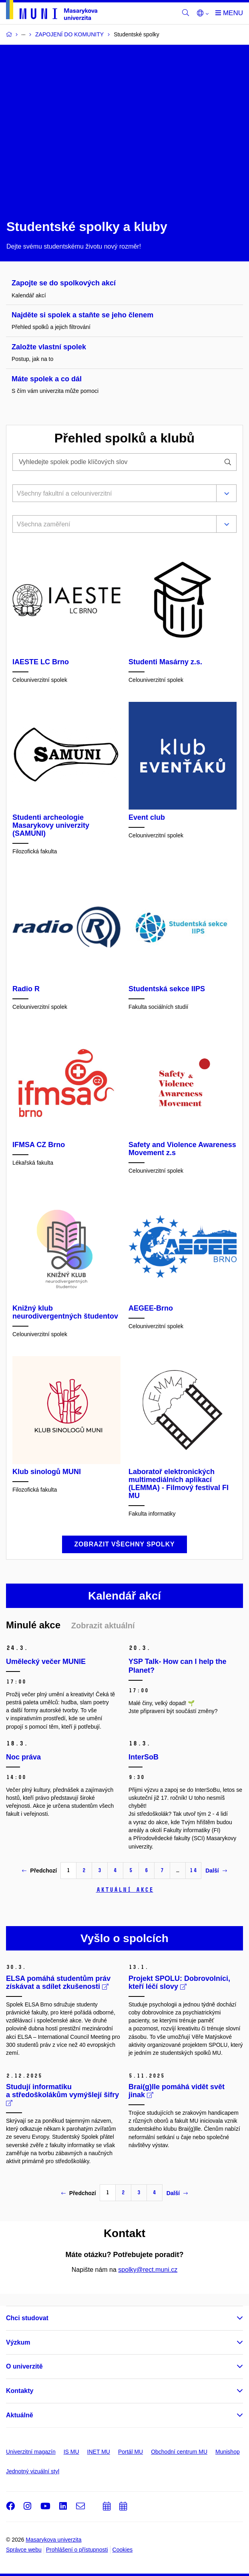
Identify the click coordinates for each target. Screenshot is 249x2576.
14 (193, 1870)
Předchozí (39, 1870)
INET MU (98, 2451)
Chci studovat (27, 2318)
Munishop (227, 2451)
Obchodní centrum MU (179, 2451)
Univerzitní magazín (31, 2451)
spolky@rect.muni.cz (147, 2269)
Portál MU (130, 2451)
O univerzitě (24, 2366)
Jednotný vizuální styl (32, 2471)
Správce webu (24, 2549)
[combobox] (113, 494)
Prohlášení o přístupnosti (77, 2549)
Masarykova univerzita (53, 2539)
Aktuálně (19, 2415)
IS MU (71, 2451)
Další (216, 1870)
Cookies (122, 2549)
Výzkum (18, 2342)
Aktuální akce (124, 1889)
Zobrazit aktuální (103, 1625)
